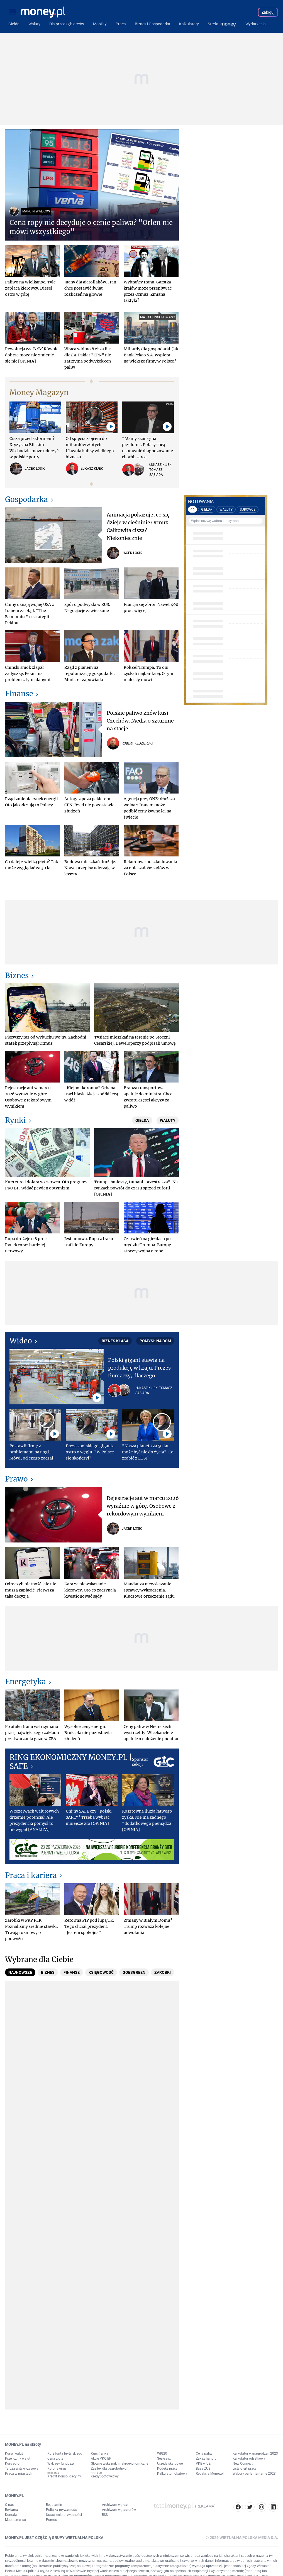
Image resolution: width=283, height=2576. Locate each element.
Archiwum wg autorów (119, 2510)
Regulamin (54, 2505)
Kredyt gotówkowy (105, 2476)
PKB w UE (203, 2463)
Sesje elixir (165, 2458)
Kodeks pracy (167, 2468)
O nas (9, 2505)
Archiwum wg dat (115, 2505)
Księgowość (101, 1972)
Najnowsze (20, 1972)
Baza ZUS (203, 2468)
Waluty (167, 1120)
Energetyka (25, 1681)
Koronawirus (57, 2468)
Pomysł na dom (155, 1341)
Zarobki (162, 1972)
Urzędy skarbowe (170, 2463)
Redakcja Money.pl (210, 2473)
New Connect (243, 2463)
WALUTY (226, 509)
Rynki (15, 1120)
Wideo (20, 1340)
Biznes (17, 975)
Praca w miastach (18, 2473)
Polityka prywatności (61, 2510)
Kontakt (11, 2515)
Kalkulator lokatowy (172, 2473)
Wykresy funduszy (61, 2463)
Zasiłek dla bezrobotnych (109, 2468)
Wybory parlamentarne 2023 (254, 2473)
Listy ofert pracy (245, 2468)
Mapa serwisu (15, 2520)
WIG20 (162, 2453)
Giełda (142, 1120)
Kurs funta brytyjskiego (64, 2453)
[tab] (20, 1972)
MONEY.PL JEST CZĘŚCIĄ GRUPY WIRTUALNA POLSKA (54, 2537)
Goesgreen (134, 1972)
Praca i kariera (31, 1875)
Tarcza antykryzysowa (21, 2468)
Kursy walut (14, 2453)
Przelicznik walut (17, 2458)
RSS (105, 2515)
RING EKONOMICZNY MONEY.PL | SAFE (70, 1762)
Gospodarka (26, 499)
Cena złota (55, 2458)
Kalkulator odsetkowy (249, 2458)
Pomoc (51, 2520)
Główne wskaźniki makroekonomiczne (119, 2463)
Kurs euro (12, 2463)
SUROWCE (247, 509)
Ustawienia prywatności (64, 2515)
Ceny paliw (204, 2453)
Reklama (11, 2510)
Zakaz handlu (206, 2458)
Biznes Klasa (115, 1341)
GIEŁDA (206, 509)
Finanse (19, 693)
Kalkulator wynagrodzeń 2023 (255, 2453)
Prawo (16, 1478)
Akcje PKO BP (101, 2458)
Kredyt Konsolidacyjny (64, 2476)
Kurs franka (99, 2453)
